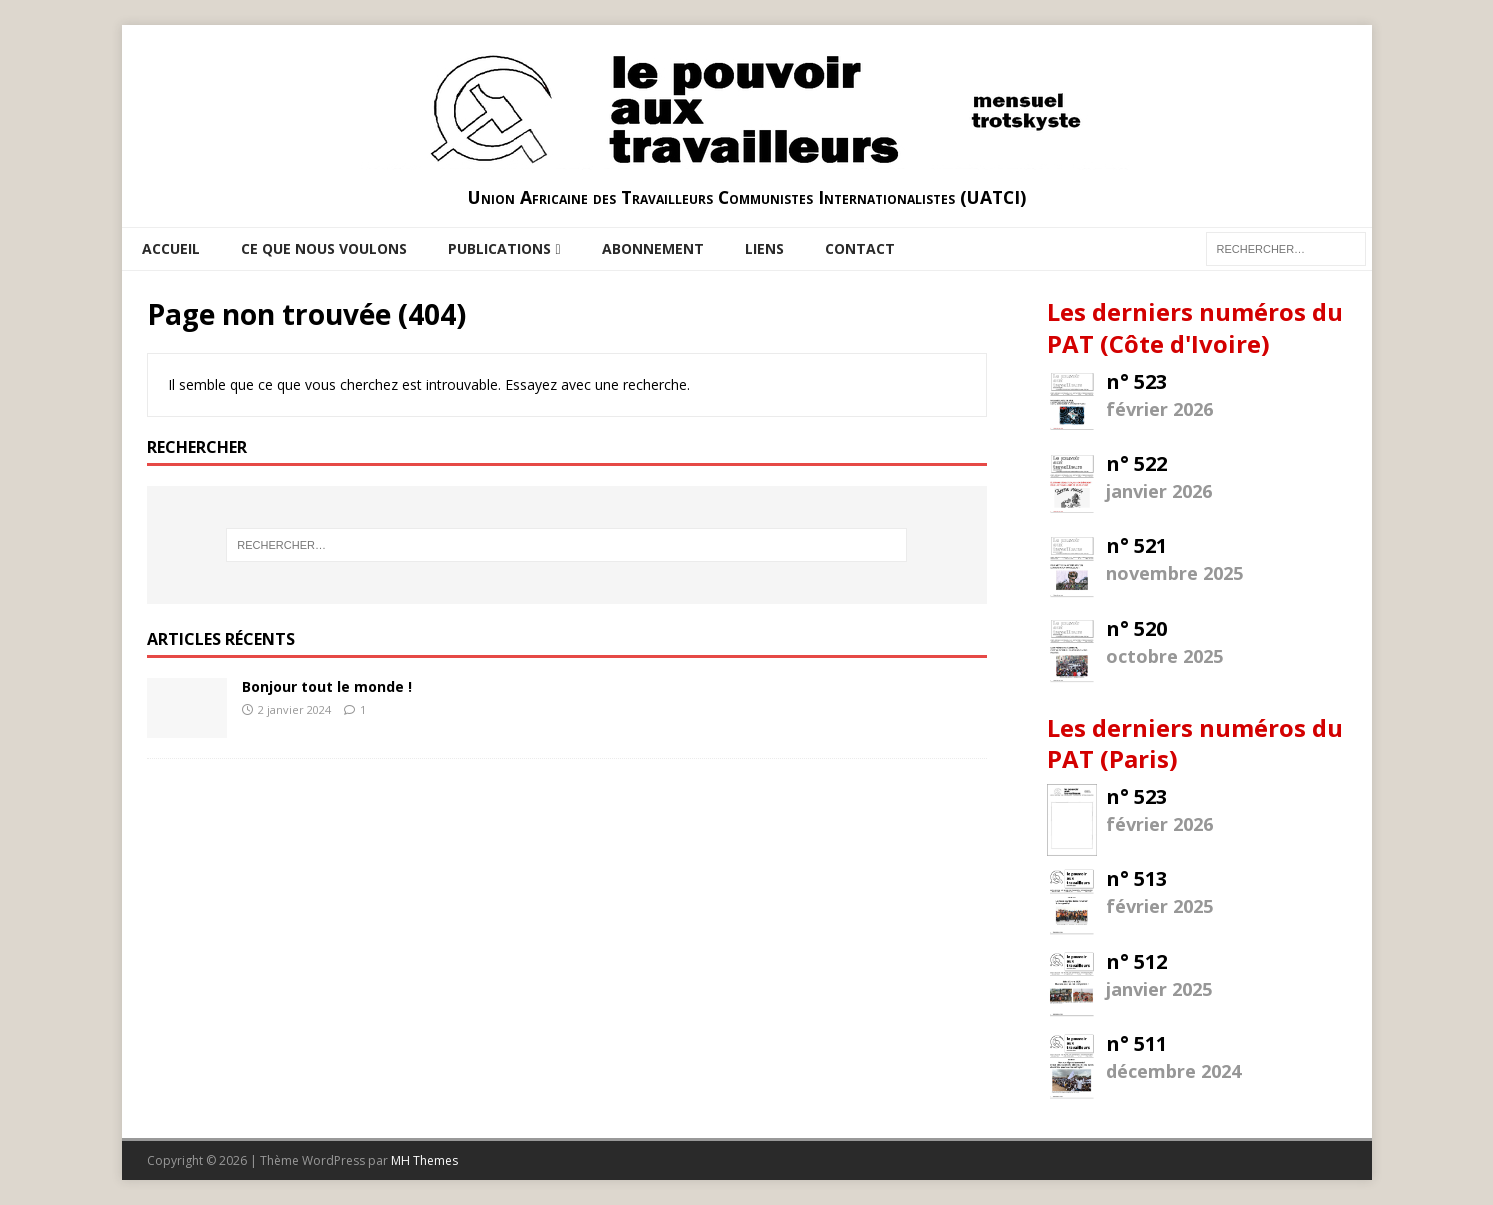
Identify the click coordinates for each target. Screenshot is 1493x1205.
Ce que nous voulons (324, 248)
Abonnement (653, 248)
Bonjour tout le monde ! (327, 686)
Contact (860, 248)
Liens (764, 248)
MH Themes (424, 1160)
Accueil (171, 248)
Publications (499, 248)
